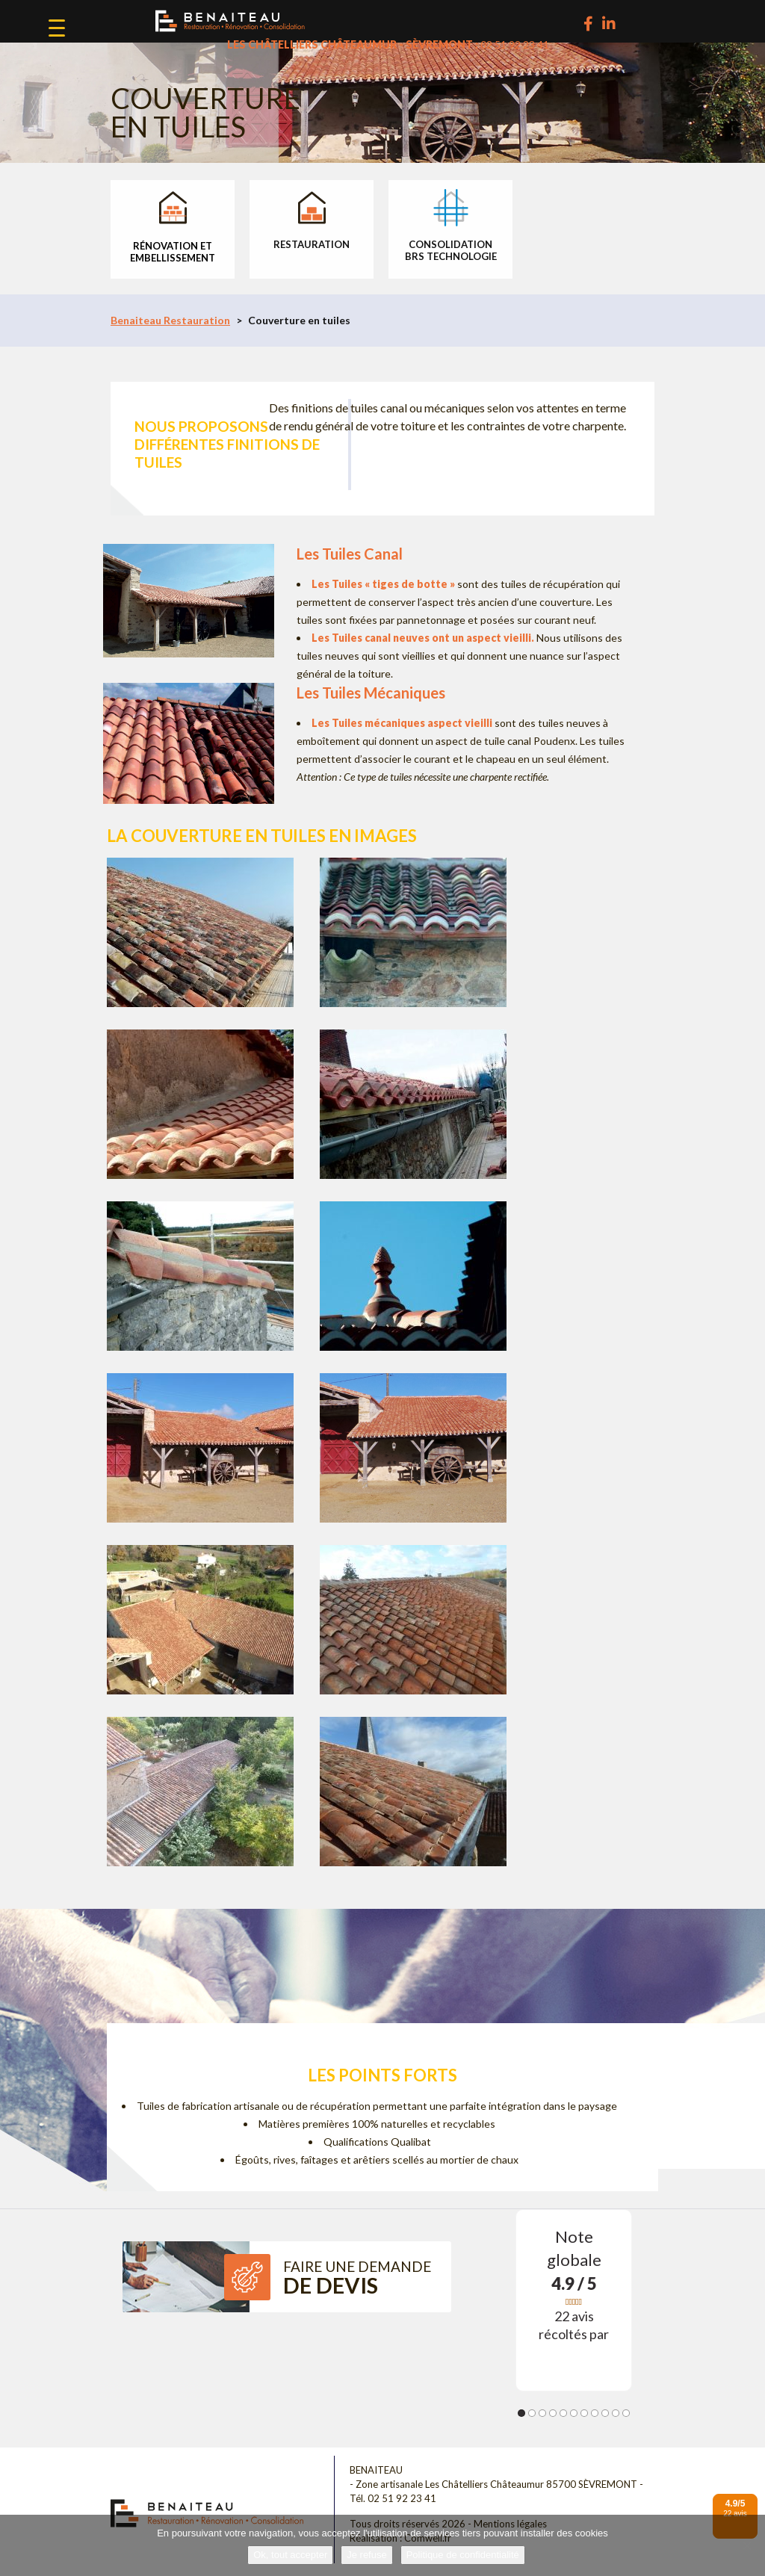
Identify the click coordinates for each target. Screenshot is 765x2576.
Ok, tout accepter (290, 2554)
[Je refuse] (746, 2545)
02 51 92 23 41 (514, 44)
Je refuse (366, 2554)
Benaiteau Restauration (170, 320)
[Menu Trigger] (56, 27)
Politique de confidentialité (462, 2554)
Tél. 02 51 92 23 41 (393, 2498)
